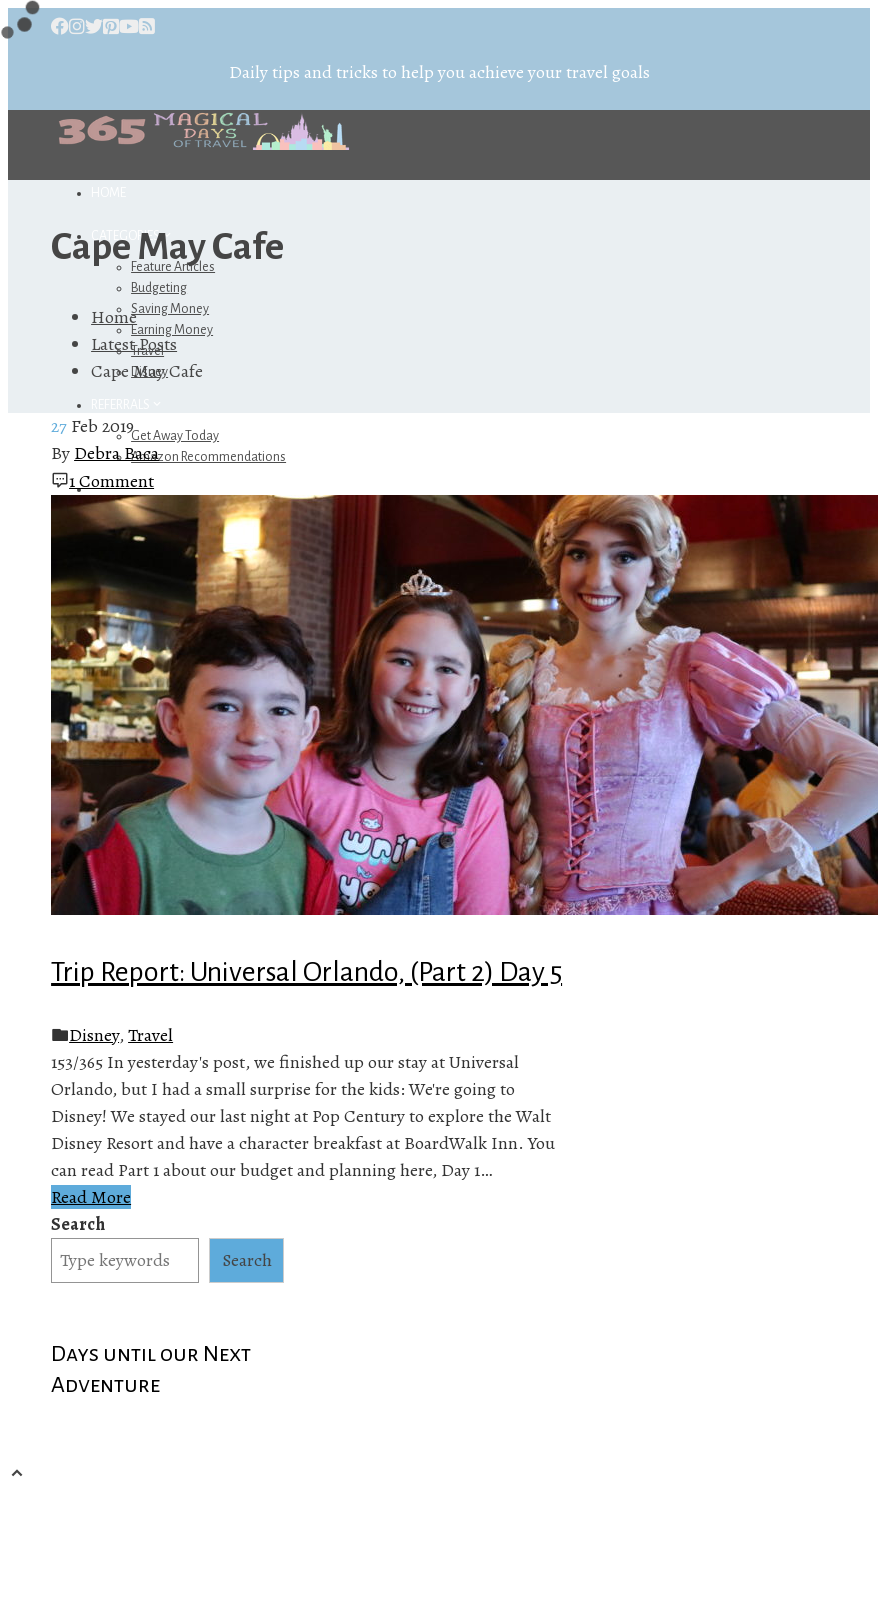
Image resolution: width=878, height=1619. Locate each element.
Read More (91, 1197)
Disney (94, 1035)
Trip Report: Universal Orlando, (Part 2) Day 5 (306, 972)
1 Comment (111, 481)
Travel (150, 1035)
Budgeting (159, 288)
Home (108, 193)
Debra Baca (116, 453)
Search (78, 1224)
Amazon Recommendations (208, 457)
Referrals (127, 405)
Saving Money (170, 309)
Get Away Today (175, 436)
